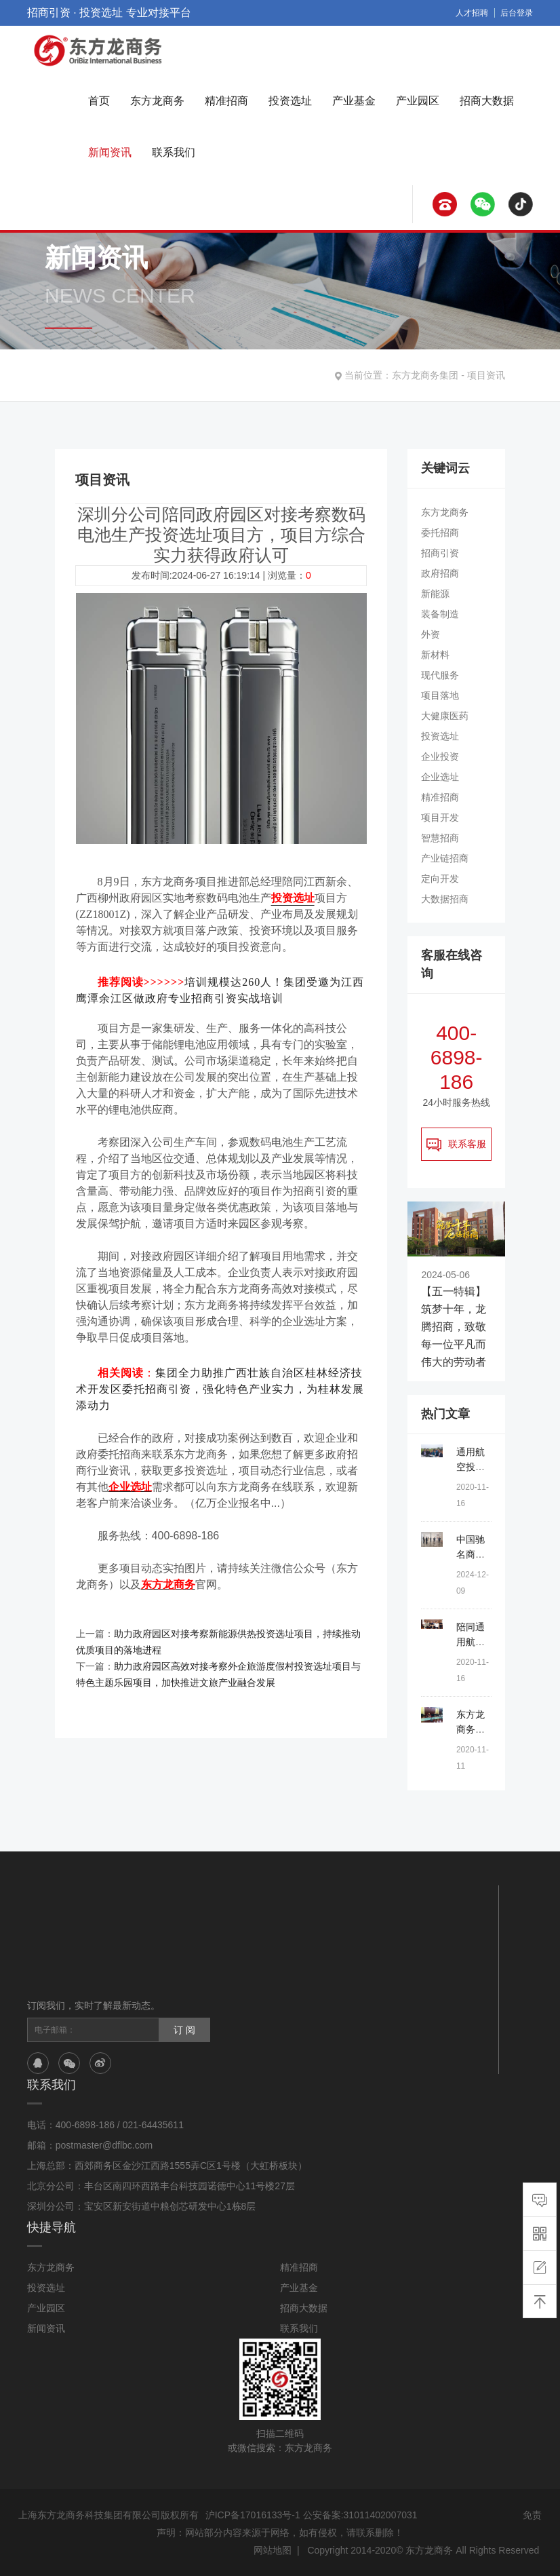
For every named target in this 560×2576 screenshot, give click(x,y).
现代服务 (440, 675)
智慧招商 (440, 837)
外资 (430, 634)
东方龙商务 (157, 101)
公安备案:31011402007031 (360, 2515)
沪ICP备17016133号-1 (252, 2515)
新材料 (435, 654)
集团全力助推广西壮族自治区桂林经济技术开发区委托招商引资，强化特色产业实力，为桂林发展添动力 (220, 1389)
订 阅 (184, 2029)
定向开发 (440, 878)
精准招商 (226, 101)
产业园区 (417, 101)
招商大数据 (487, 101)
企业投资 (440, 756)
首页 (99, 101)
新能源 (435, 593)
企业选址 (440, 776)
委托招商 (440, 532)
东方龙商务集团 (425, 375)
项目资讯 (486, 375)
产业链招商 (444, 858)
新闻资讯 (110, 152)
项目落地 (440, 695)
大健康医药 (444, 715)
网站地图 (273, 2550)
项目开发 (440, 817)
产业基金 (354, 101)
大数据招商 (444, 898)
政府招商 (440, 573)
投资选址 (290, 101)
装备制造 (440, 614)
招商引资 (440, 552)
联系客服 (456, 1144)
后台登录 (516, 13)
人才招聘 (472, 13)
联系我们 (173, 152)
